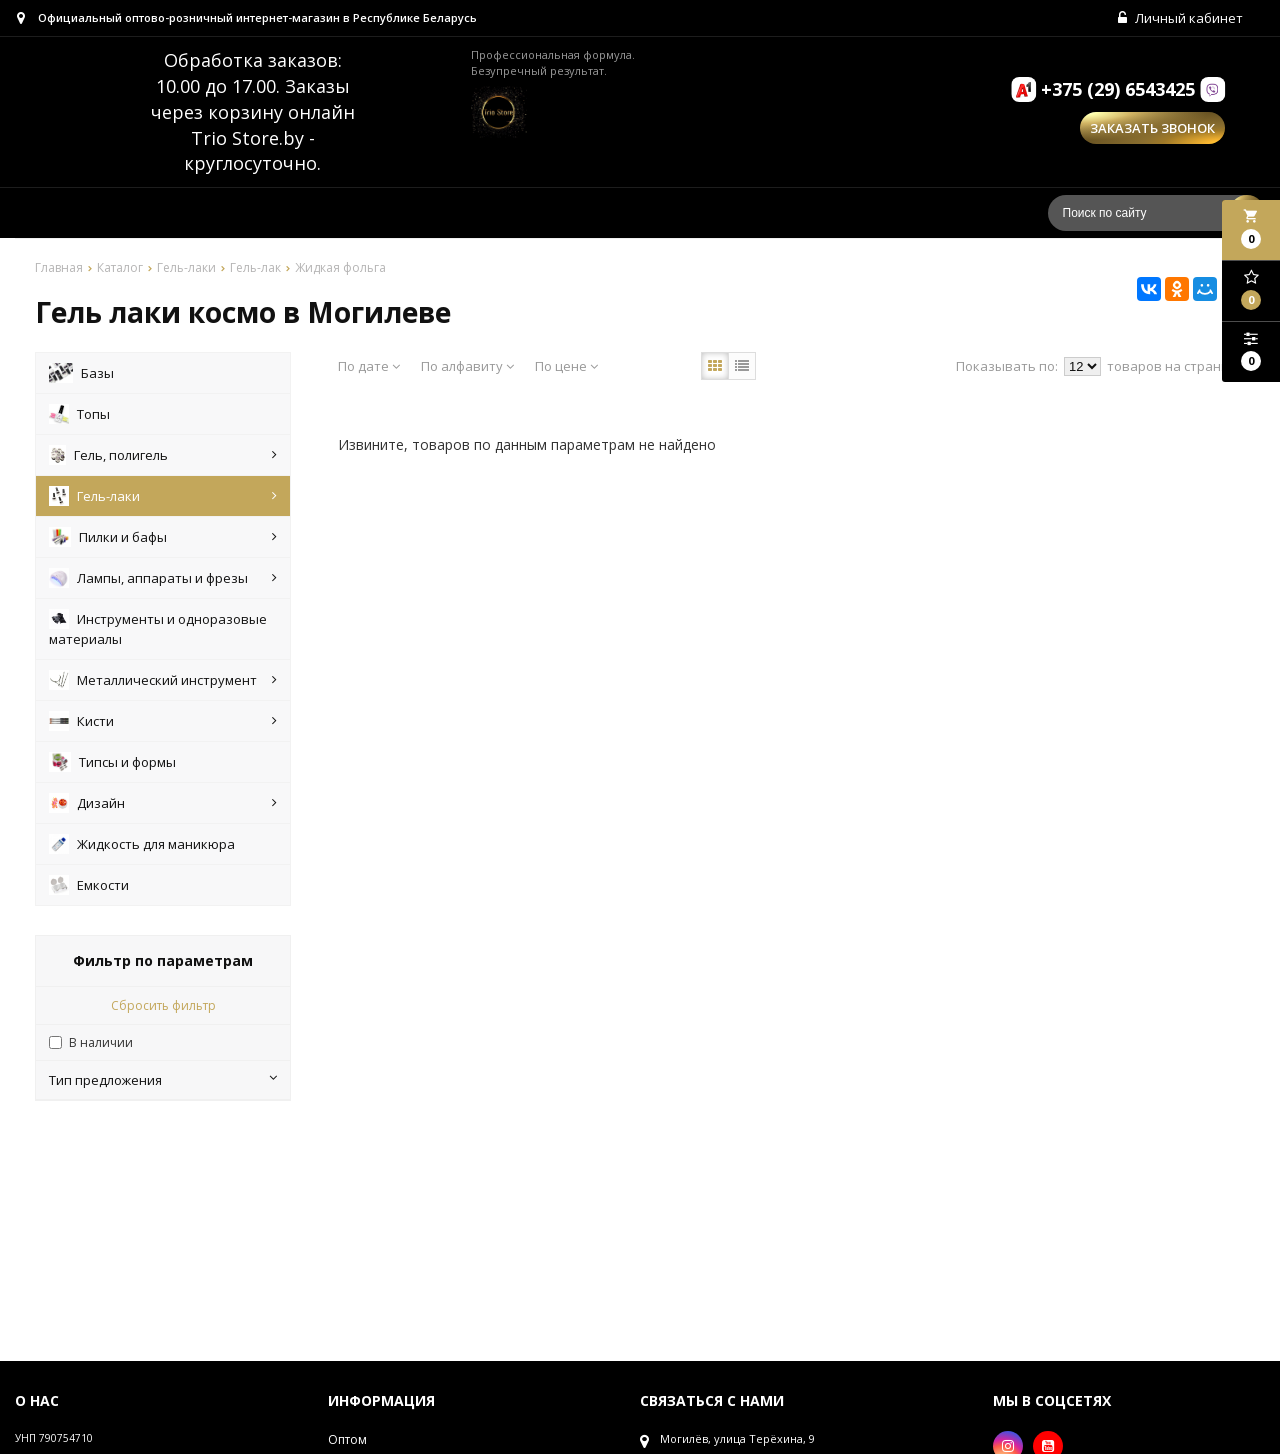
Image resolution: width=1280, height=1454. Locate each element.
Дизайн (163, 806)
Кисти (163, 724)
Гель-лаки (163, 499)
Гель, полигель (163, 458)
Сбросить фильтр (163, 1008)
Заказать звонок (1152, 132)
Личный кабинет (1182, 20)
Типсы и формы (112, 765)
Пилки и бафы (163, 540)
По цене (566, 369)
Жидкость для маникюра (142, 847)
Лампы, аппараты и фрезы (163, 581)
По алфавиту (467, 369)
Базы (82, 376)
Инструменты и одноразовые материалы (158, 631)
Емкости (89, 888)
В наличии (101, 1045)
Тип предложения (163, 1083)
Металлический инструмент (163, 683)
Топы (79, 417)
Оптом (347, 1442)
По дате (369, 369)
